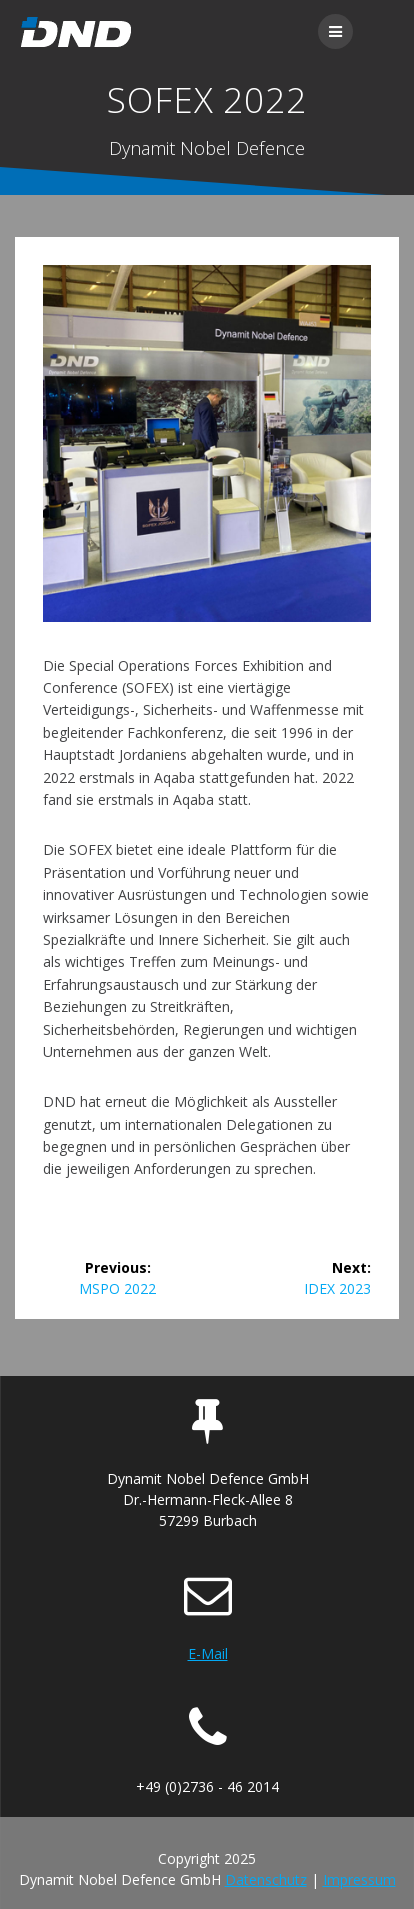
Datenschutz (266, 1879)
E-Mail (208, 1653)
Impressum (359, 1879)
